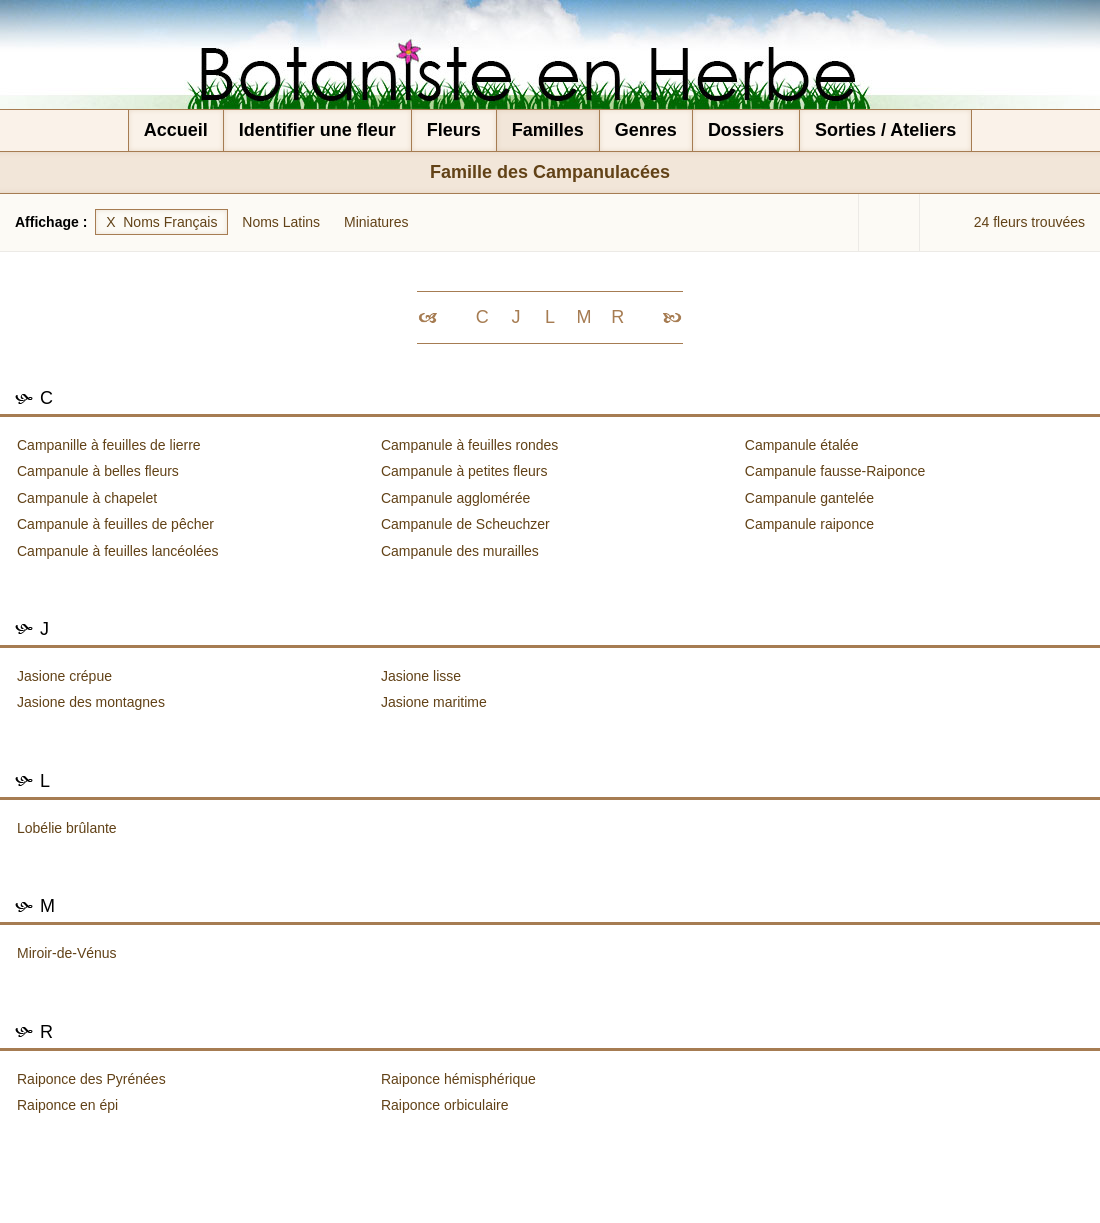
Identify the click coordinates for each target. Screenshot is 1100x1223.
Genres (646, 130)
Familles (548, 130)
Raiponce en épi (67, 1105)
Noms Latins (281, 222)
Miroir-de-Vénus (67, 953)
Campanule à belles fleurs (98, 471)
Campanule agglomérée (455, 498)
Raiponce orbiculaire (445, 1105)
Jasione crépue (64, 676)
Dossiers (746, 130)
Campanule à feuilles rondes (469, 445)
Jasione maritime (434, 702)
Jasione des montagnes (91, 702)
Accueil (176, 130)
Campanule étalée (802, 445)
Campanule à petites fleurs (464, 471)
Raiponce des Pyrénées (91, 1079)
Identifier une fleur (317, 130)
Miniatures (376, 222)
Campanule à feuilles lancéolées (118, 551)
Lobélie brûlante (67, 828)
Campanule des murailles (460, 551)
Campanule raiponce (809, 524)
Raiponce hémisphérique (458, 1079)
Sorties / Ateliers (885, 130)
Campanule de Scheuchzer (465, 524)
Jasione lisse (421, 676)
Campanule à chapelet (87, 498)
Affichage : (53, 222)
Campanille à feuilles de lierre (109, 445)
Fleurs (454, 130)
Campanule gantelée (809, 498)
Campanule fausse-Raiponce (835, 471)
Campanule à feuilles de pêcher (115, 524)
